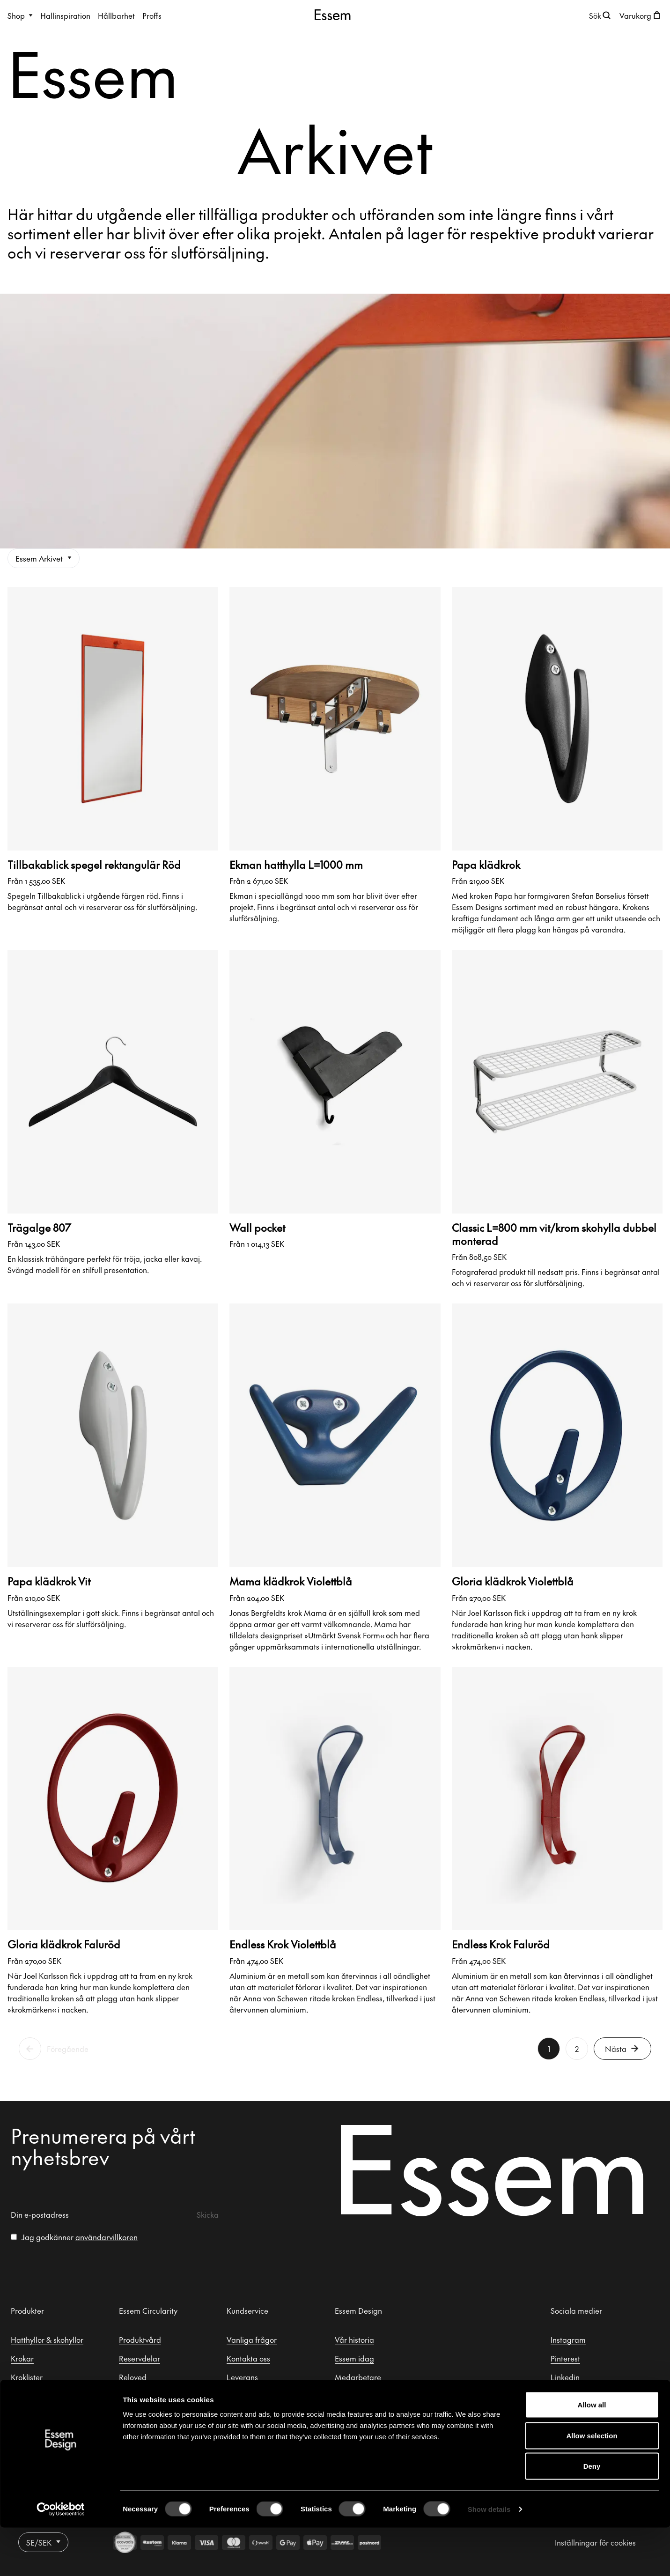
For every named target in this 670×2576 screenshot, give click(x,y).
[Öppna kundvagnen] (641, 15)
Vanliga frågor (252, 2339)
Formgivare (354, 2396)
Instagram (568, 2339)
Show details (489, 2557)
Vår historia (354, 2339)
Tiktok (561, 2414)
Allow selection (591, 2484)
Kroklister (27, 2377)
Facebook (567, 2396)
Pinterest (565, 2358)
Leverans (242, 2377)
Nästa (622, 2048)
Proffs (152, 15)
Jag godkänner (80, 2237)
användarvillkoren (106, 2237)
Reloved (133, 2377)
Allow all (592, 2453)
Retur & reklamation (261, 2396)
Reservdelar (139, 2358)
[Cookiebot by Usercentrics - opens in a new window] (61, 2558)
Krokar (22, 2358)
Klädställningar (37, 2396)
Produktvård (140, 2339)
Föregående (67, 2048)
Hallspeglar (31, 2414)
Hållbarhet (116, 15)
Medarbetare (358, 2377)
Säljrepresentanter (366, 2414)
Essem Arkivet (43, 558)
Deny (592, 2514)
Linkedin (565, 2377)
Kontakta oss (248, 2358)
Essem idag (354, 2358)
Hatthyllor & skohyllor (47, 2339)
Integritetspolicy (254, 2414)
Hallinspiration (65, 15)
